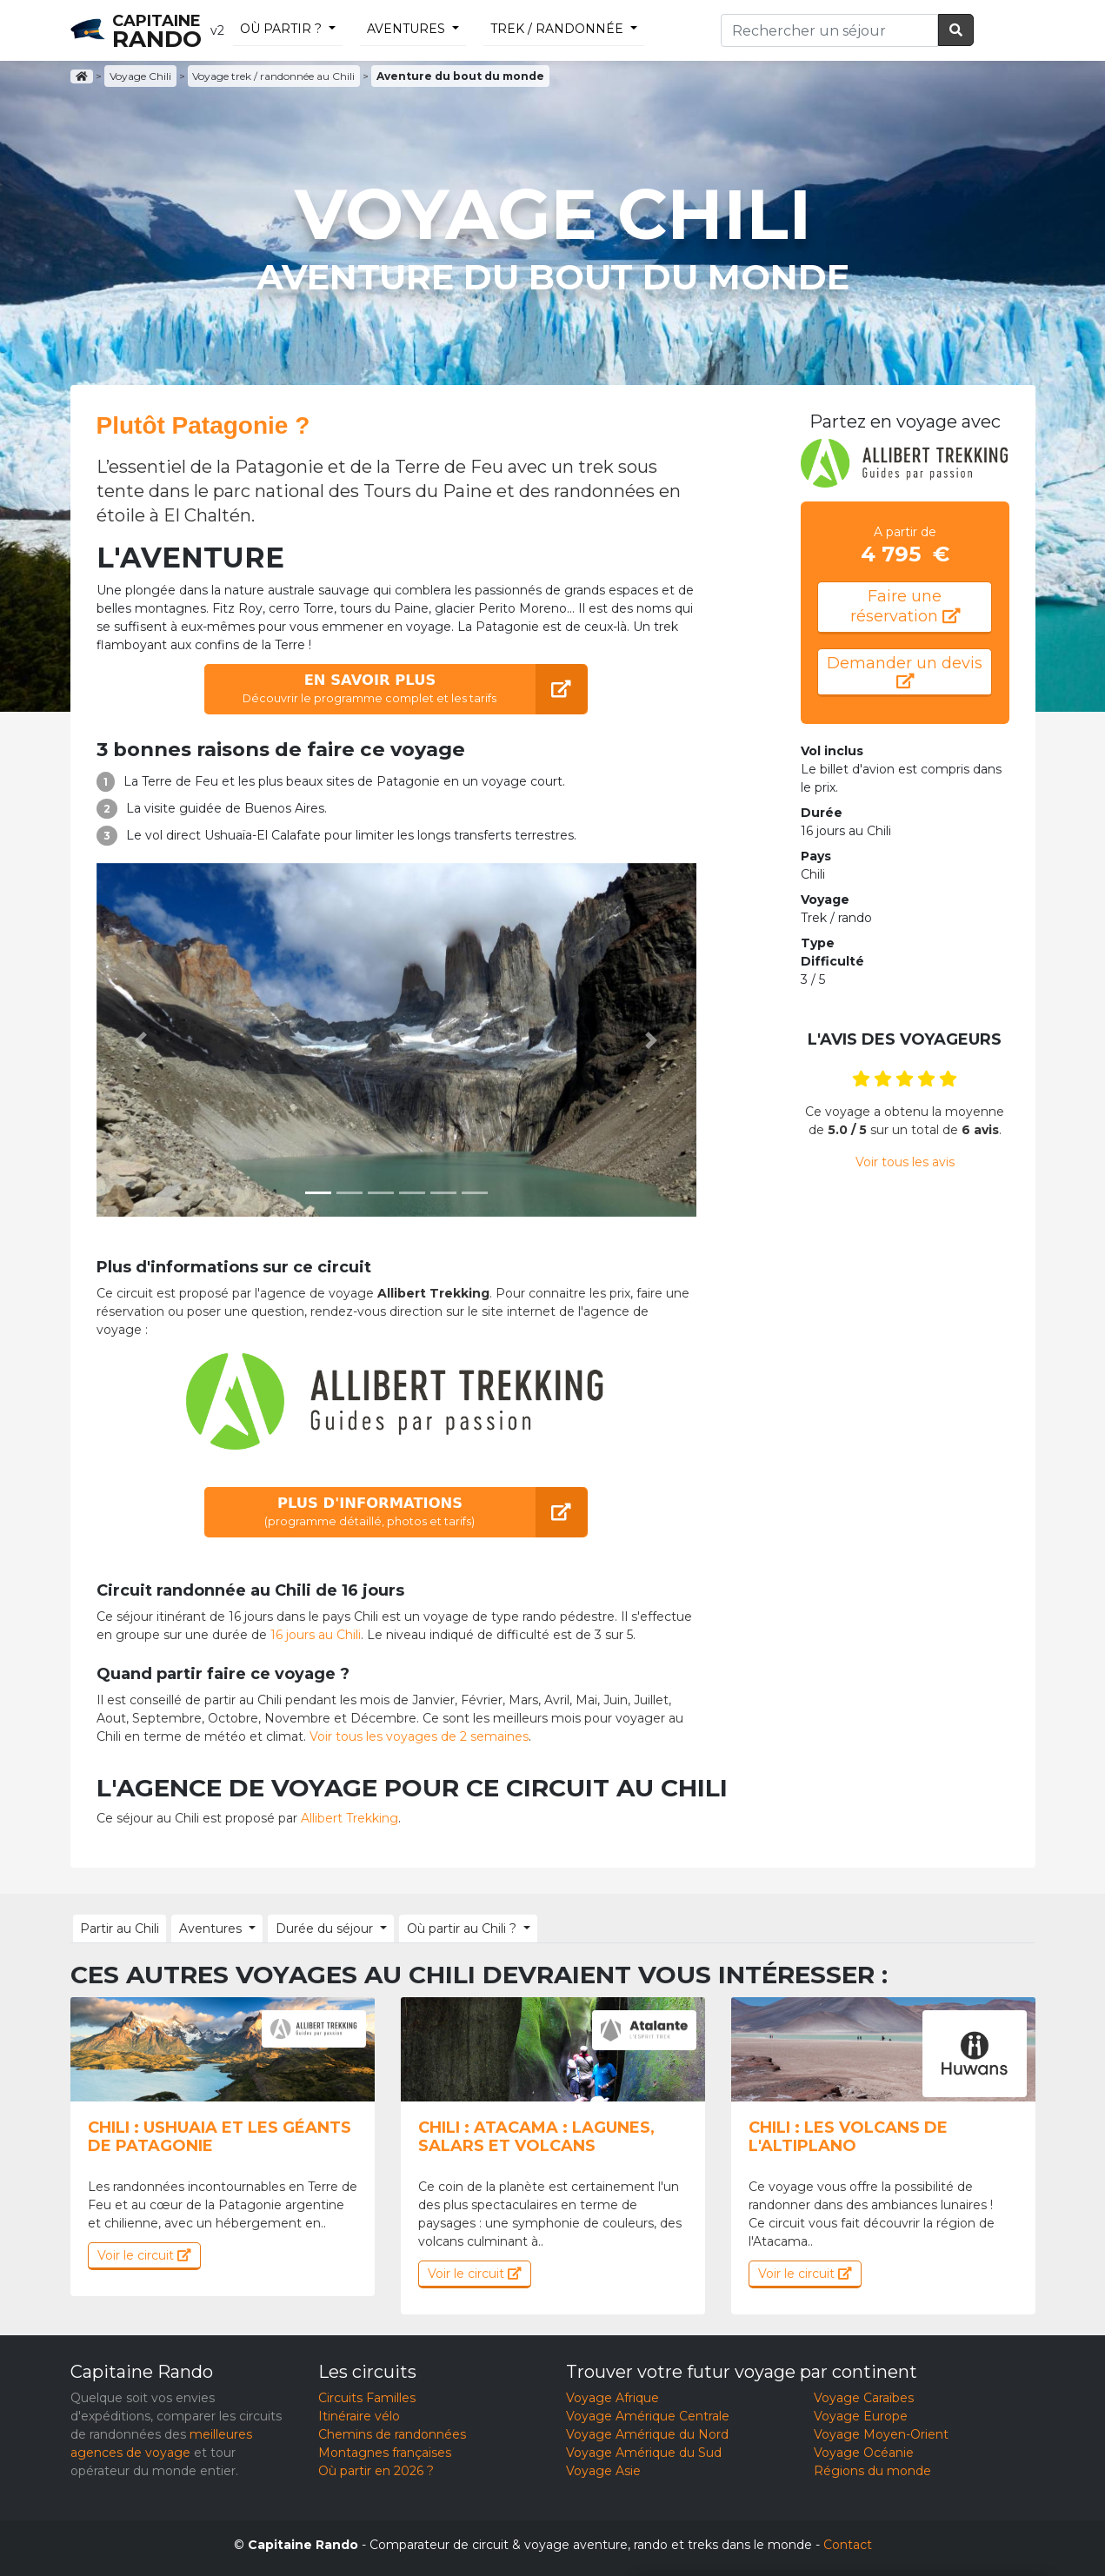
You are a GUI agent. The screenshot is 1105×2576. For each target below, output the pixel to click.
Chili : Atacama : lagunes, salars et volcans (536, 2136)
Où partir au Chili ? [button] (453, 1927)
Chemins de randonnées (392, 2433)
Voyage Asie (603, 2470)
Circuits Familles (367, 2397)
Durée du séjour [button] (318, 1927)
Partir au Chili (118, 1927)
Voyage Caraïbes (864, 2397)
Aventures (406, 29)
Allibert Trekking (349, 1818)
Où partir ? (281, 29)
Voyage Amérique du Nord (647, 2433)
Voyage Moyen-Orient (881, 2433)
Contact (847, 2544)
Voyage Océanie (864, 2452)
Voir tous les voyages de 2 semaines (419, 1736)
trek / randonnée (556, 29)
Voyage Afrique (612, 2397)
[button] (142, 1040)
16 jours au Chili (315, 1635)
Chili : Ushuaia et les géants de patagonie (219, 2136)
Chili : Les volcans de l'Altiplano (848, 2136)
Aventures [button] (207, 1927)
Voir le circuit (144, 2254)
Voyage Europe (861, 2415)
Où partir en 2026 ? (376, 2470)
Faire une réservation (904, 607)
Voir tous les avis (905, 1167)
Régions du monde (872, 2470)
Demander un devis (905, 674)
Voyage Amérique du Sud (644, 2452)
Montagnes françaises (384, 2452)
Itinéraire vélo (359, 2415)
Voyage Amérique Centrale (647, 2415)
